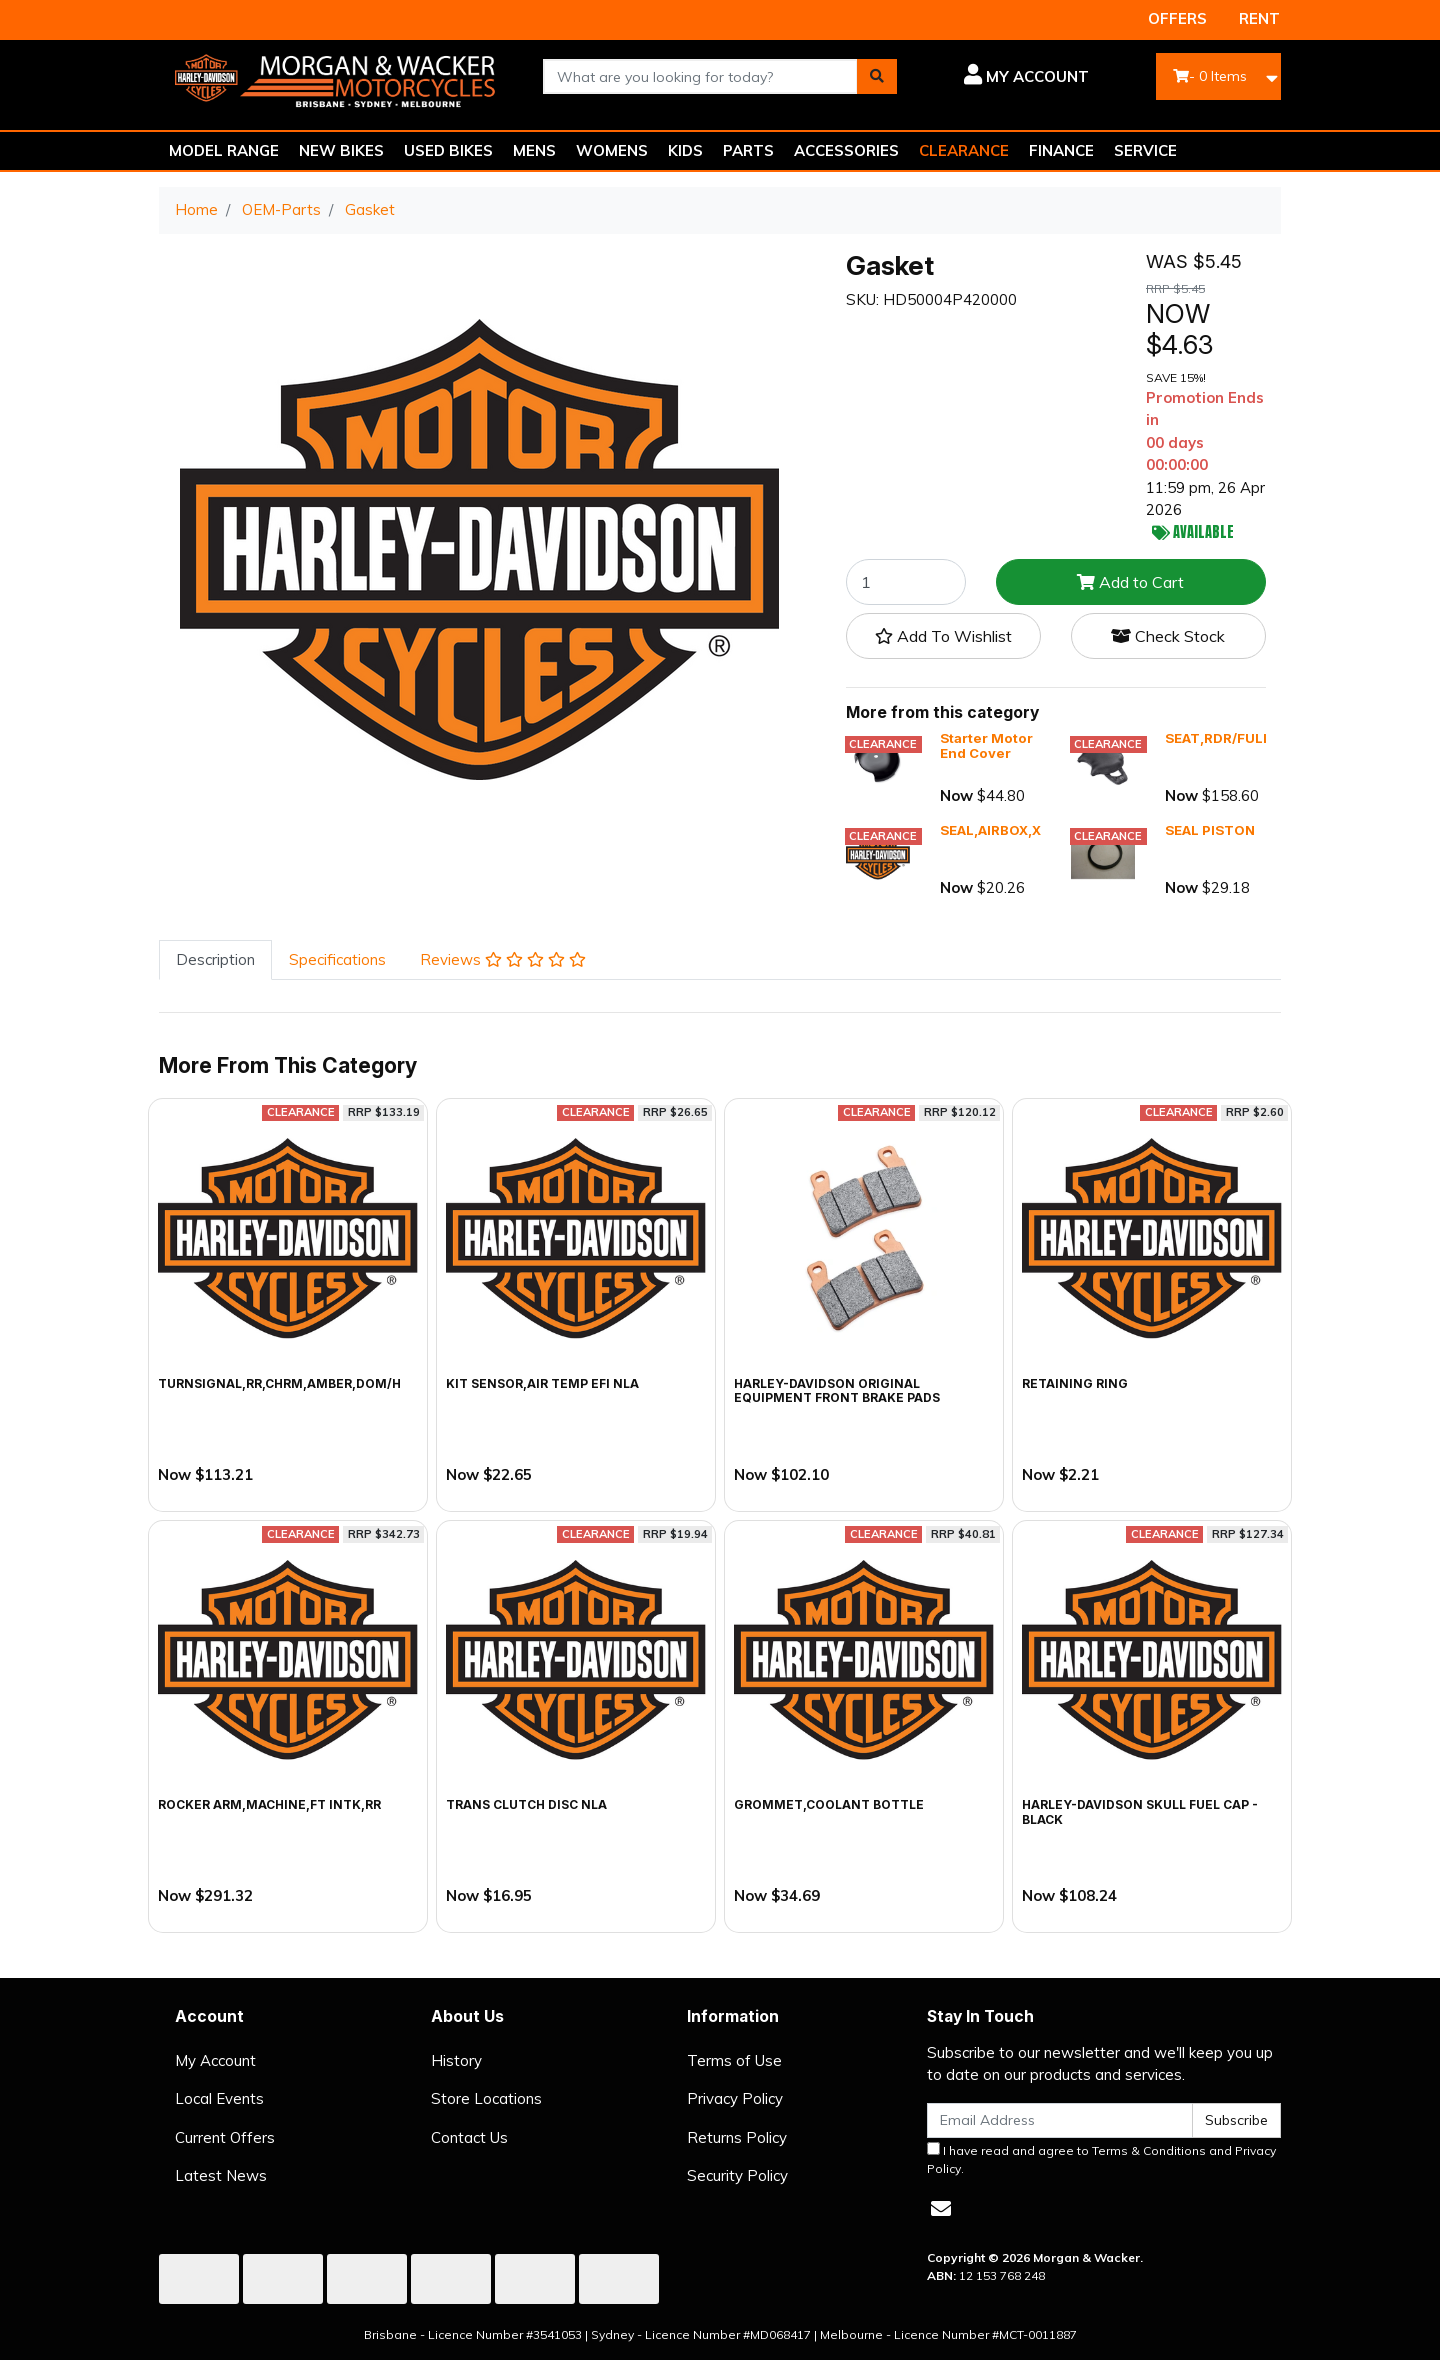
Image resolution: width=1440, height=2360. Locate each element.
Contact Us (469, 2137)
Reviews (503, 959)
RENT (1259, 18)
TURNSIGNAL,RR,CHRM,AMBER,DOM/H (279, 1383)
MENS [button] (534, 150)
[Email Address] (1060, 2120)
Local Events (219, 2098)
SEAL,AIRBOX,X (990, 830)
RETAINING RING (1075, 1383)
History (456, 2060)
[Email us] (941, 2208)
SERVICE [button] (1145, 150)
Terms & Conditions (1149, 2150)
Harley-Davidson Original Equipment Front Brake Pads (837, 1390)
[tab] (215, 960)
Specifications (337, 959)
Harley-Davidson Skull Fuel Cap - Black (1140, 1811)
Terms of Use (734, 2060)
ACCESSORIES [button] (846, 150)
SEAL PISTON (1210, 830)
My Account (215, 2060)
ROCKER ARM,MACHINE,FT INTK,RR (269, 1804)
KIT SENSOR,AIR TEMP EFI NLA (542, 1383)
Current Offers (225, 2137)
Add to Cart (1130, 582)
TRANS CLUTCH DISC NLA (526, 1804)
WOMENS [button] (612, 150)
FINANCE (1061, 150)
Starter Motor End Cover (986, 746)
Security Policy (737, 2175)
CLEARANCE (964, 150)
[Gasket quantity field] (906, 582)
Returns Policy (737, 2137)
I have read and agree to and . (1101, 2159)
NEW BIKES (341, 150)
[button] (1008, 77)
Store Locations (486, 2098)
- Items (1210, 76)
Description (215, 959)
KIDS (685, 150)
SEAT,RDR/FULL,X (1224, 738)
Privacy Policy (735, 2098)
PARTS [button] (748, 150)
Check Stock (1168, 636)
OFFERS (1177, 18)
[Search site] (877, 76)
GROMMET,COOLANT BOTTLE (829, 1804)
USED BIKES (448, 150)
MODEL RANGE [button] (224, 150)
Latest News (221, 2175)
